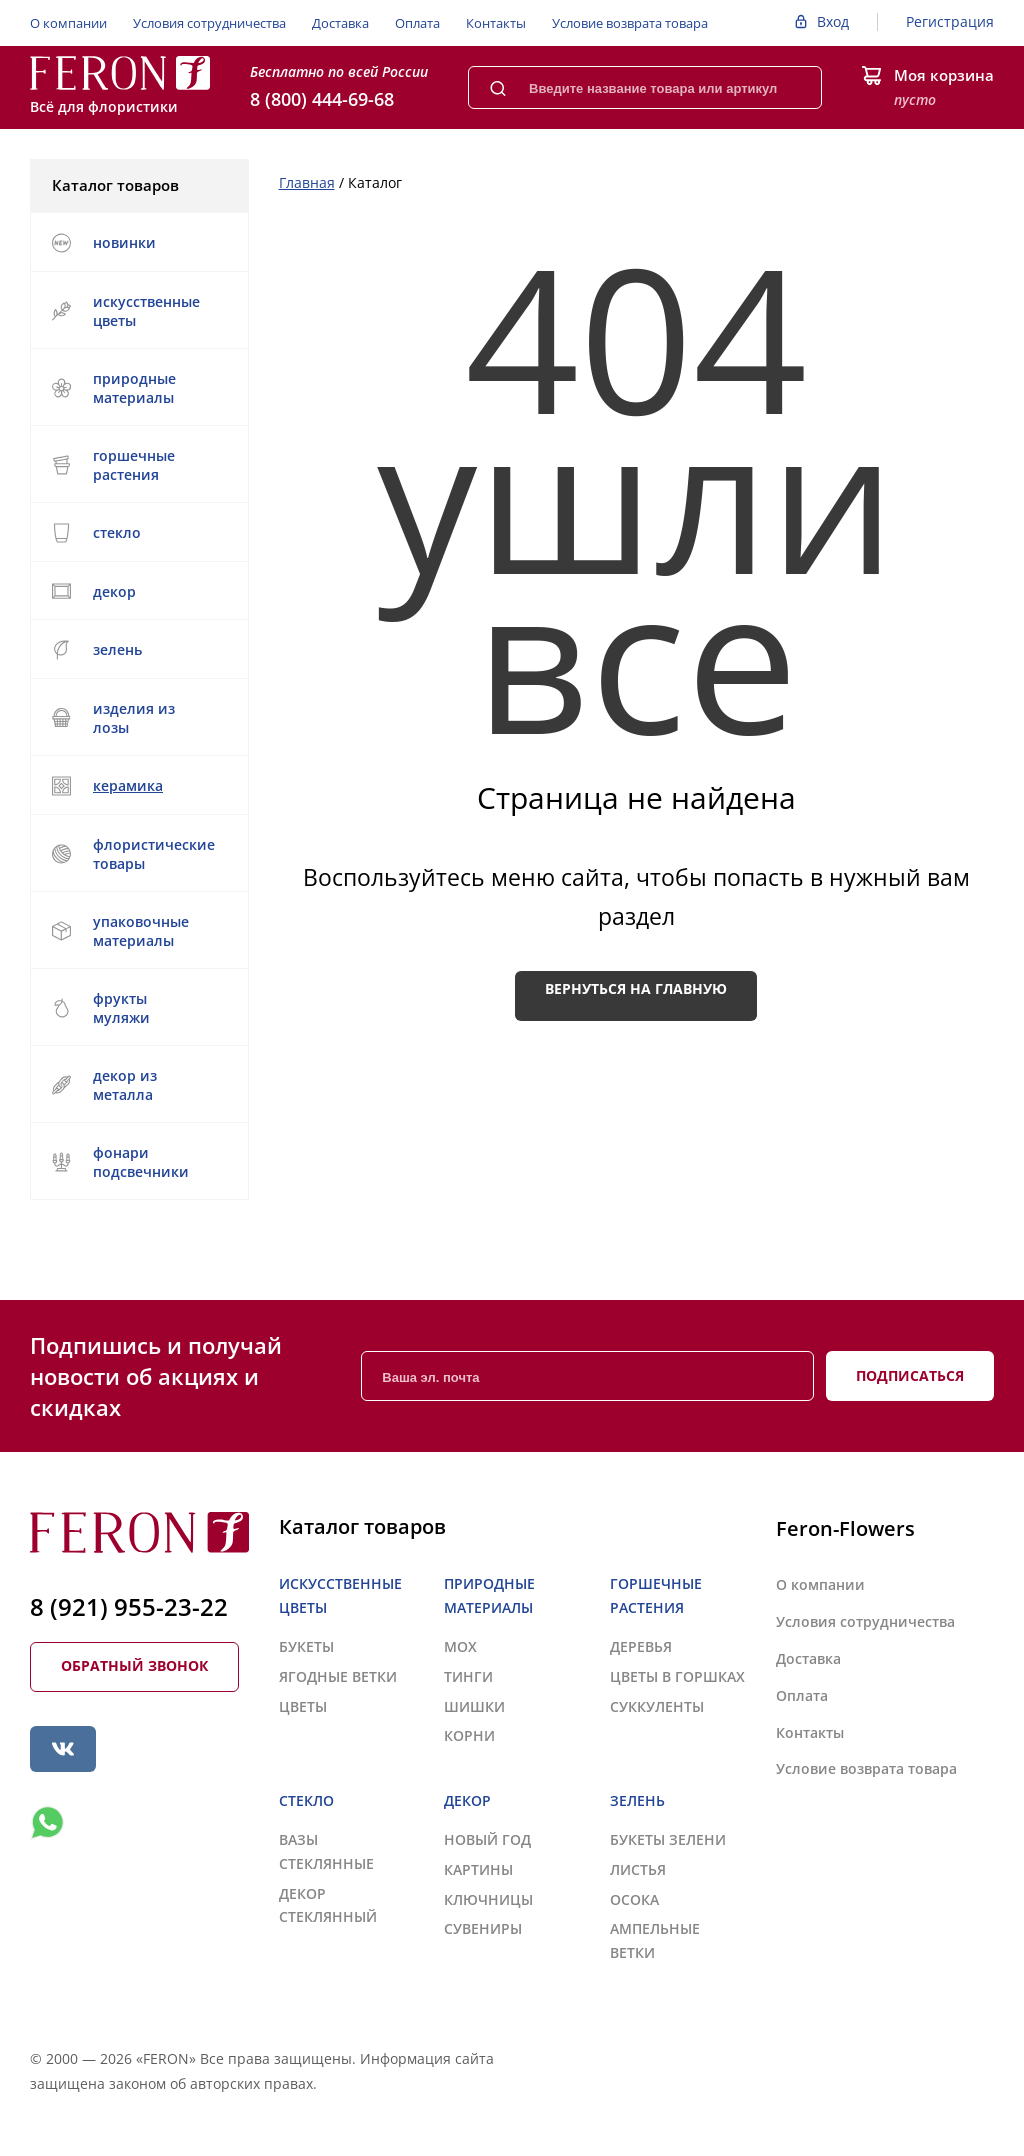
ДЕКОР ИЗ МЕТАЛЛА (137, 1085)
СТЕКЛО (137, 533)
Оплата (417, 23)
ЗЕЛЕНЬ (137, 650)
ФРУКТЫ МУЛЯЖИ (100, 1008)
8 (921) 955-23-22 (129, 1606)
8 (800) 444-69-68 (322, 99)
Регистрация (950, 21)
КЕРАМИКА (137, 786)
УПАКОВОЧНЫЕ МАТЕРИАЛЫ (137, 931)
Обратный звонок (134, 1665)
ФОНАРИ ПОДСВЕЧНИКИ (137, 1162)
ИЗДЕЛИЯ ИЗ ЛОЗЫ (137, 718)
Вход (833, 21)
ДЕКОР (137, 591)
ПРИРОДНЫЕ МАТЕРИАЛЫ (137, 388)
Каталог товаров (138, 185)
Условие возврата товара (630, 23)
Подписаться (910, 1375)
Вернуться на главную (636, 988)
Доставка (340, 23)
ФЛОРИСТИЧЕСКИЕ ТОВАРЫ (137, 854)
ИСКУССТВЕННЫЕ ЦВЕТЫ (137, 311)
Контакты (496, 23)
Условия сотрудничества (209, 23)
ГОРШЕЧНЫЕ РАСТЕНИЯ (137, 465)
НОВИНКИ (103, 243)
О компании (68, 23)
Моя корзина (944, 75)
